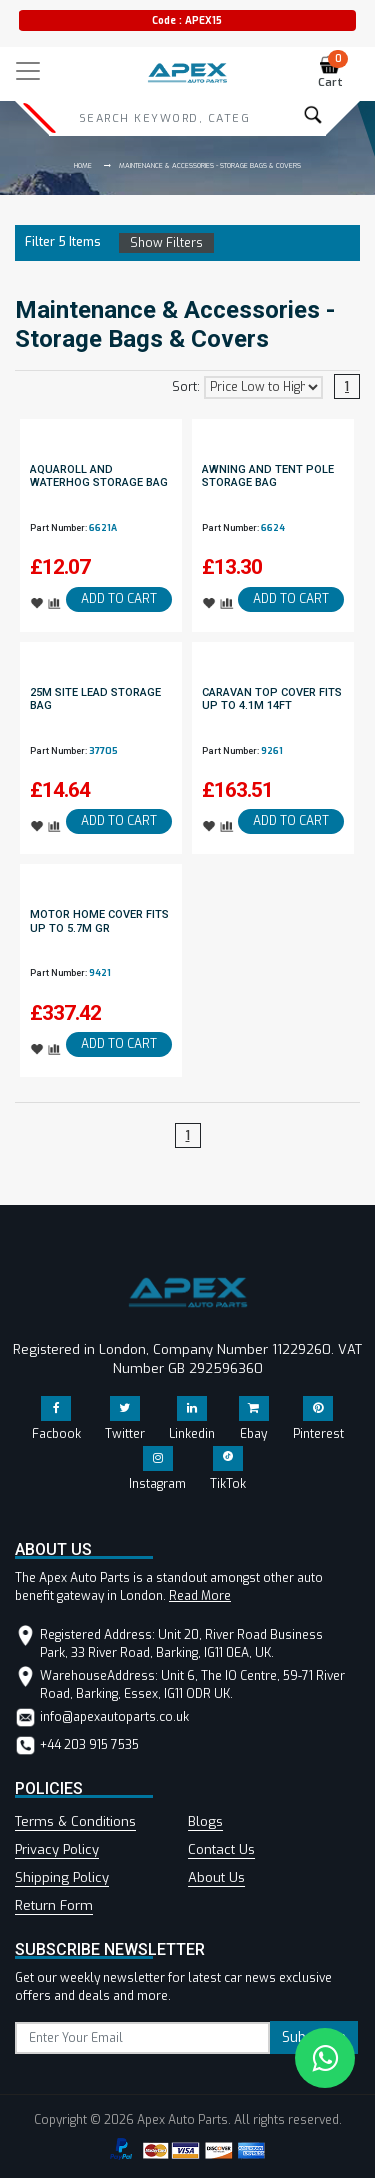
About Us (216, 1877)
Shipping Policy (62, 1877)
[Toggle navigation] (28, 71)
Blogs (205, 1821)
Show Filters (166, 243)
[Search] (164, 118)
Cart (333, 72)
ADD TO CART (119, 599)
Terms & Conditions (75, 1821)
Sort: (186, 387)
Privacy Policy (57, 1849)
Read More (200, 1596)
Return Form (54, 1905)
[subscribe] (142, 2038)
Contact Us (221, 1849)
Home (83, 165)
